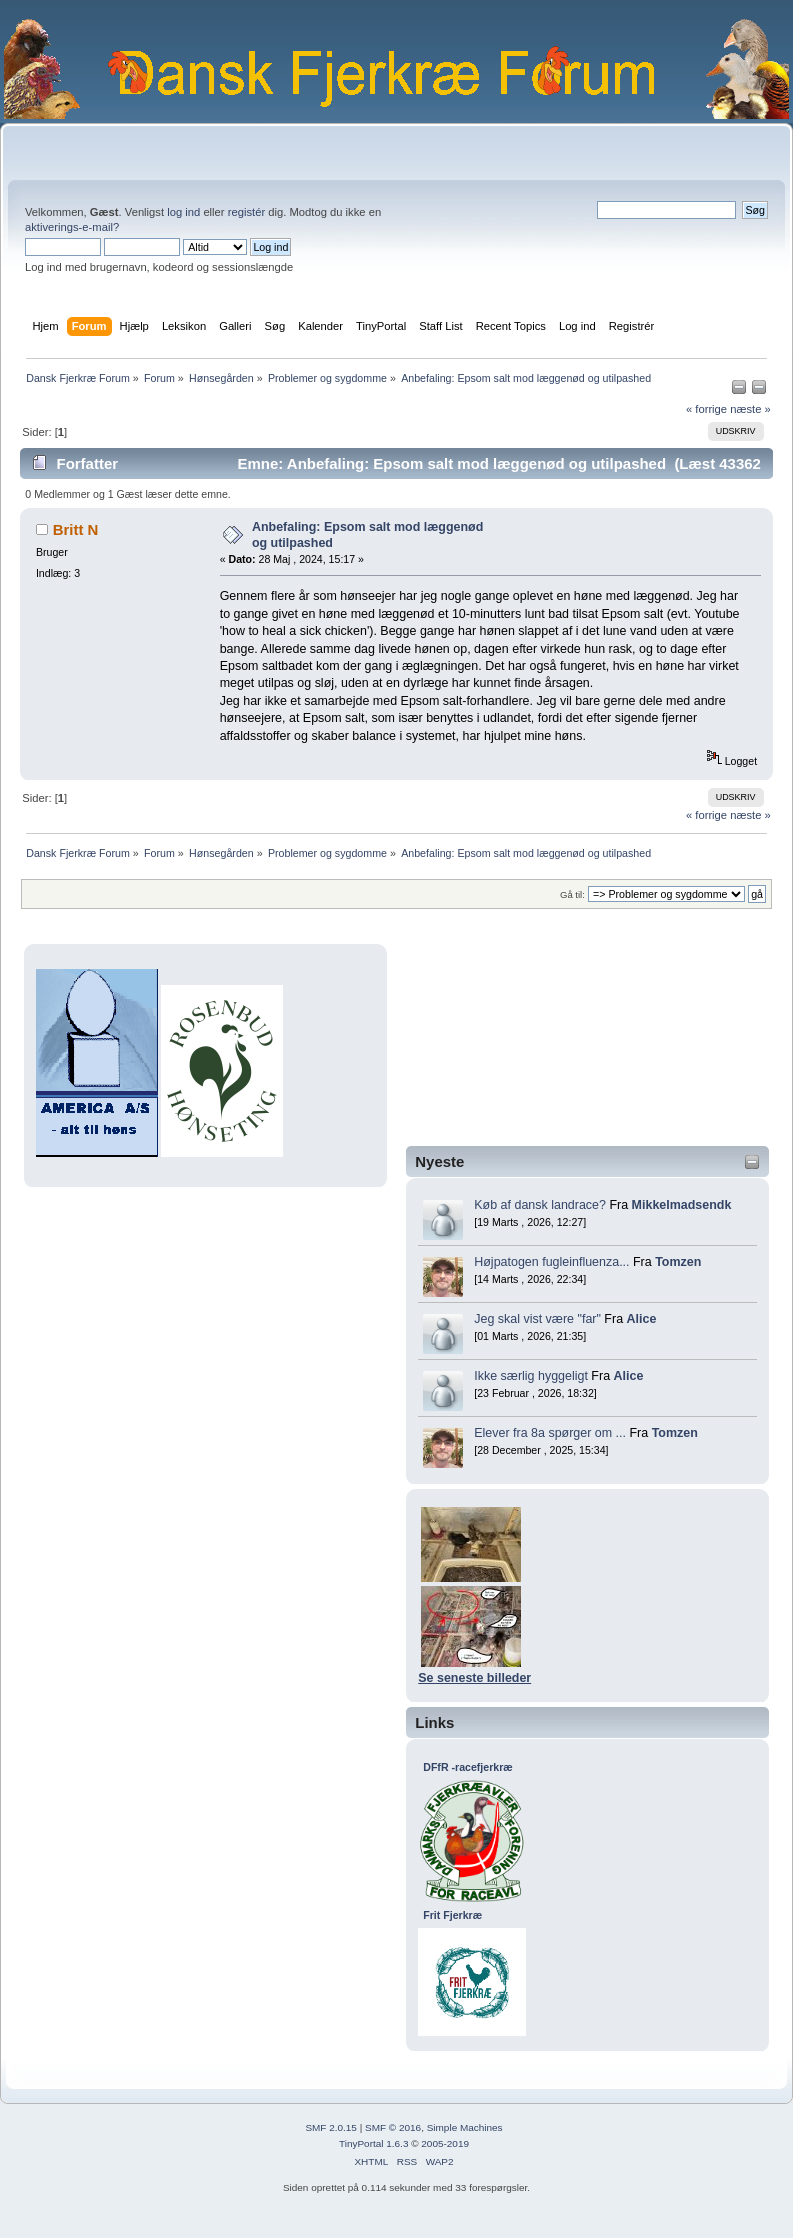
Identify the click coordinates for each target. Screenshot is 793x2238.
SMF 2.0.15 (331, 2127)
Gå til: (572, 894)
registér (246, 212)
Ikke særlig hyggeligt (531, 1376)
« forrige (706, 409)
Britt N (76, 529)
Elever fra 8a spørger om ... (550, 1433)
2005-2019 (445, 2143)
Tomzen (678, 1262)
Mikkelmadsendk (682, 1205)
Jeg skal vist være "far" (537, 1319)
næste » (750, 409)
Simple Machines (465, 2127)
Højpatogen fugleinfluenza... (551, 1262)
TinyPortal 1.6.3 (373, 2143)
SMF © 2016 (393, 2127)
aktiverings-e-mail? (72, 227)
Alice (642, 1319)
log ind (183, 212)
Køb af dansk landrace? (540, 1205)
